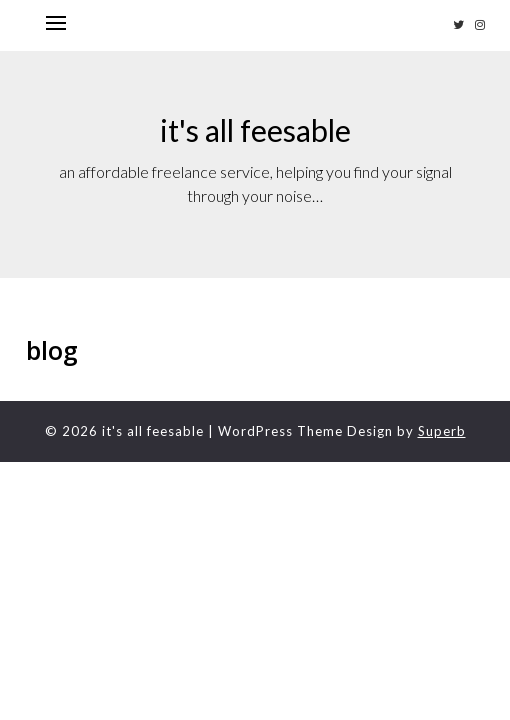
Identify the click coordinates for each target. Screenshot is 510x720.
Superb (442, 431)
